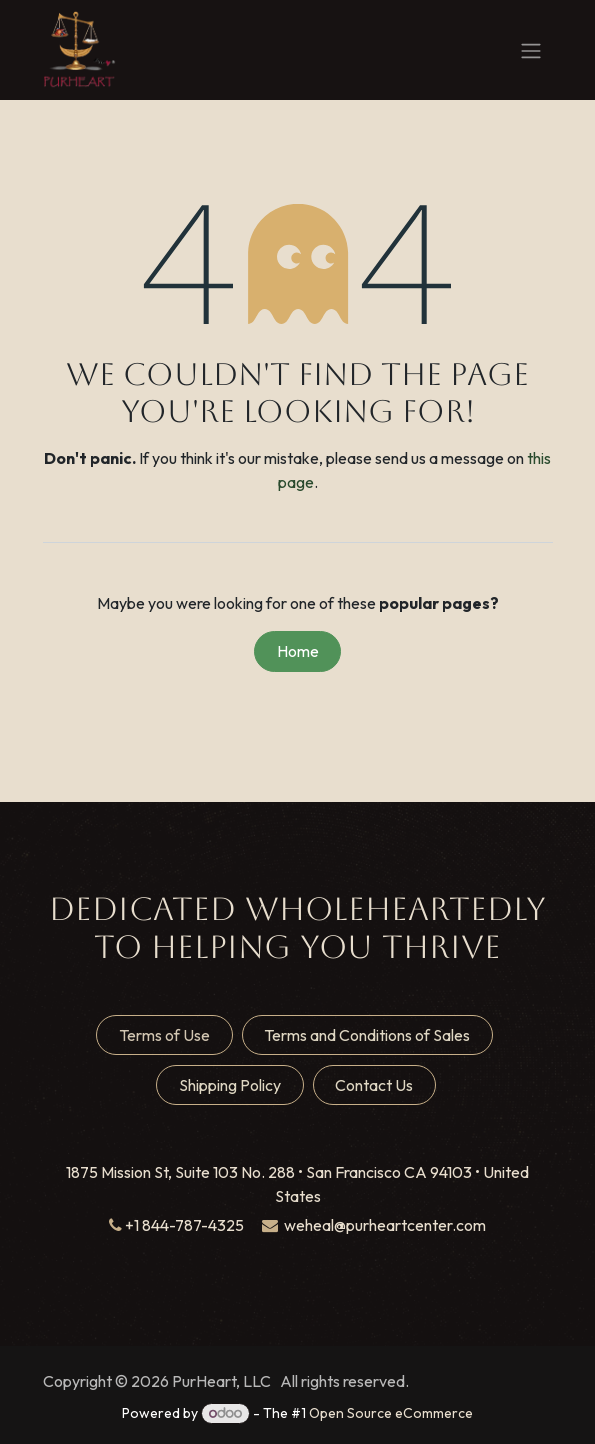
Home (298, 651)
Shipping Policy (230, 1085)
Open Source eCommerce (391, 1413)
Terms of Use (164, 1035)
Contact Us (374, 1085)
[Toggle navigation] (531, 50)
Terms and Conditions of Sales (367, 1035)
